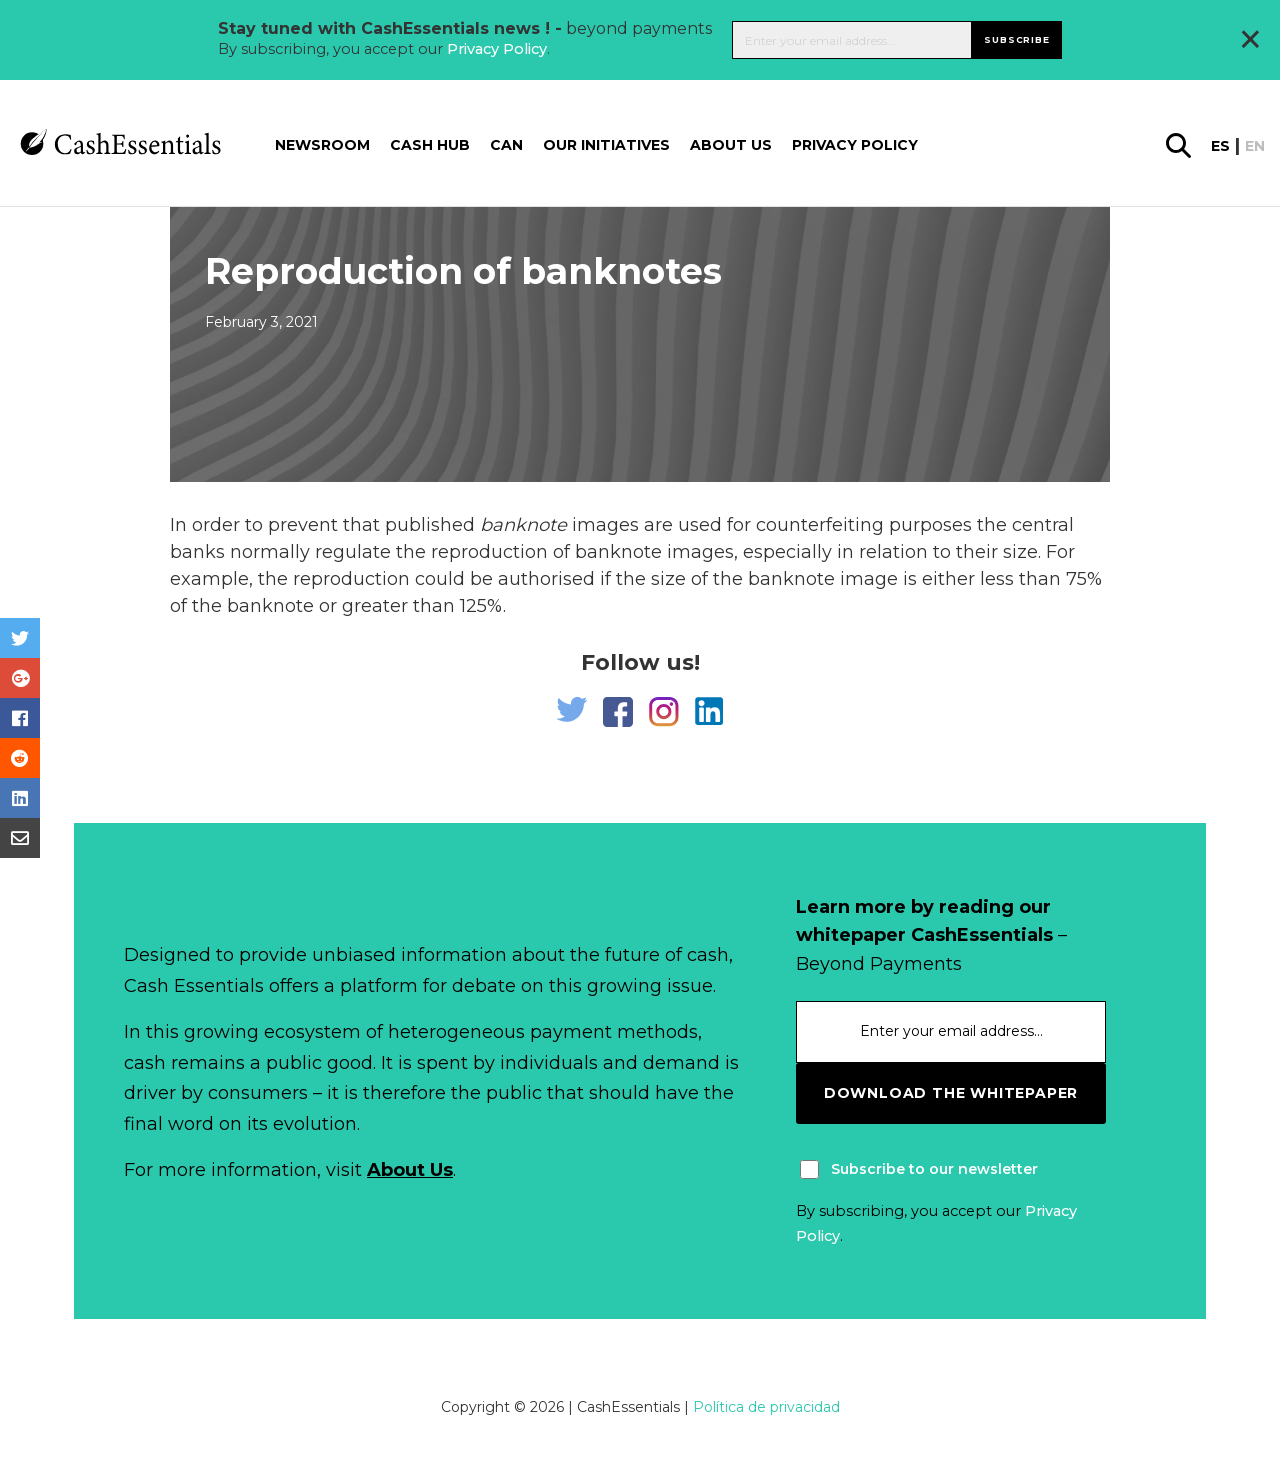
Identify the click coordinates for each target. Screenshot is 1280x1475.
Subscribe (1016, 39)
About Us (410, 1170)
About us (731, 145)
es (1220, 146)
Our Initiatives (606, 145)
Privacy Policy (497, 49)
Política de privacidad (766, 1407)
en (1255, 146)
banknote (523, 525)
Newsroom (322, 145)
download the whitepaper (951, 1093)
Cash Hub (430, 145)
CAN (506, 145)
